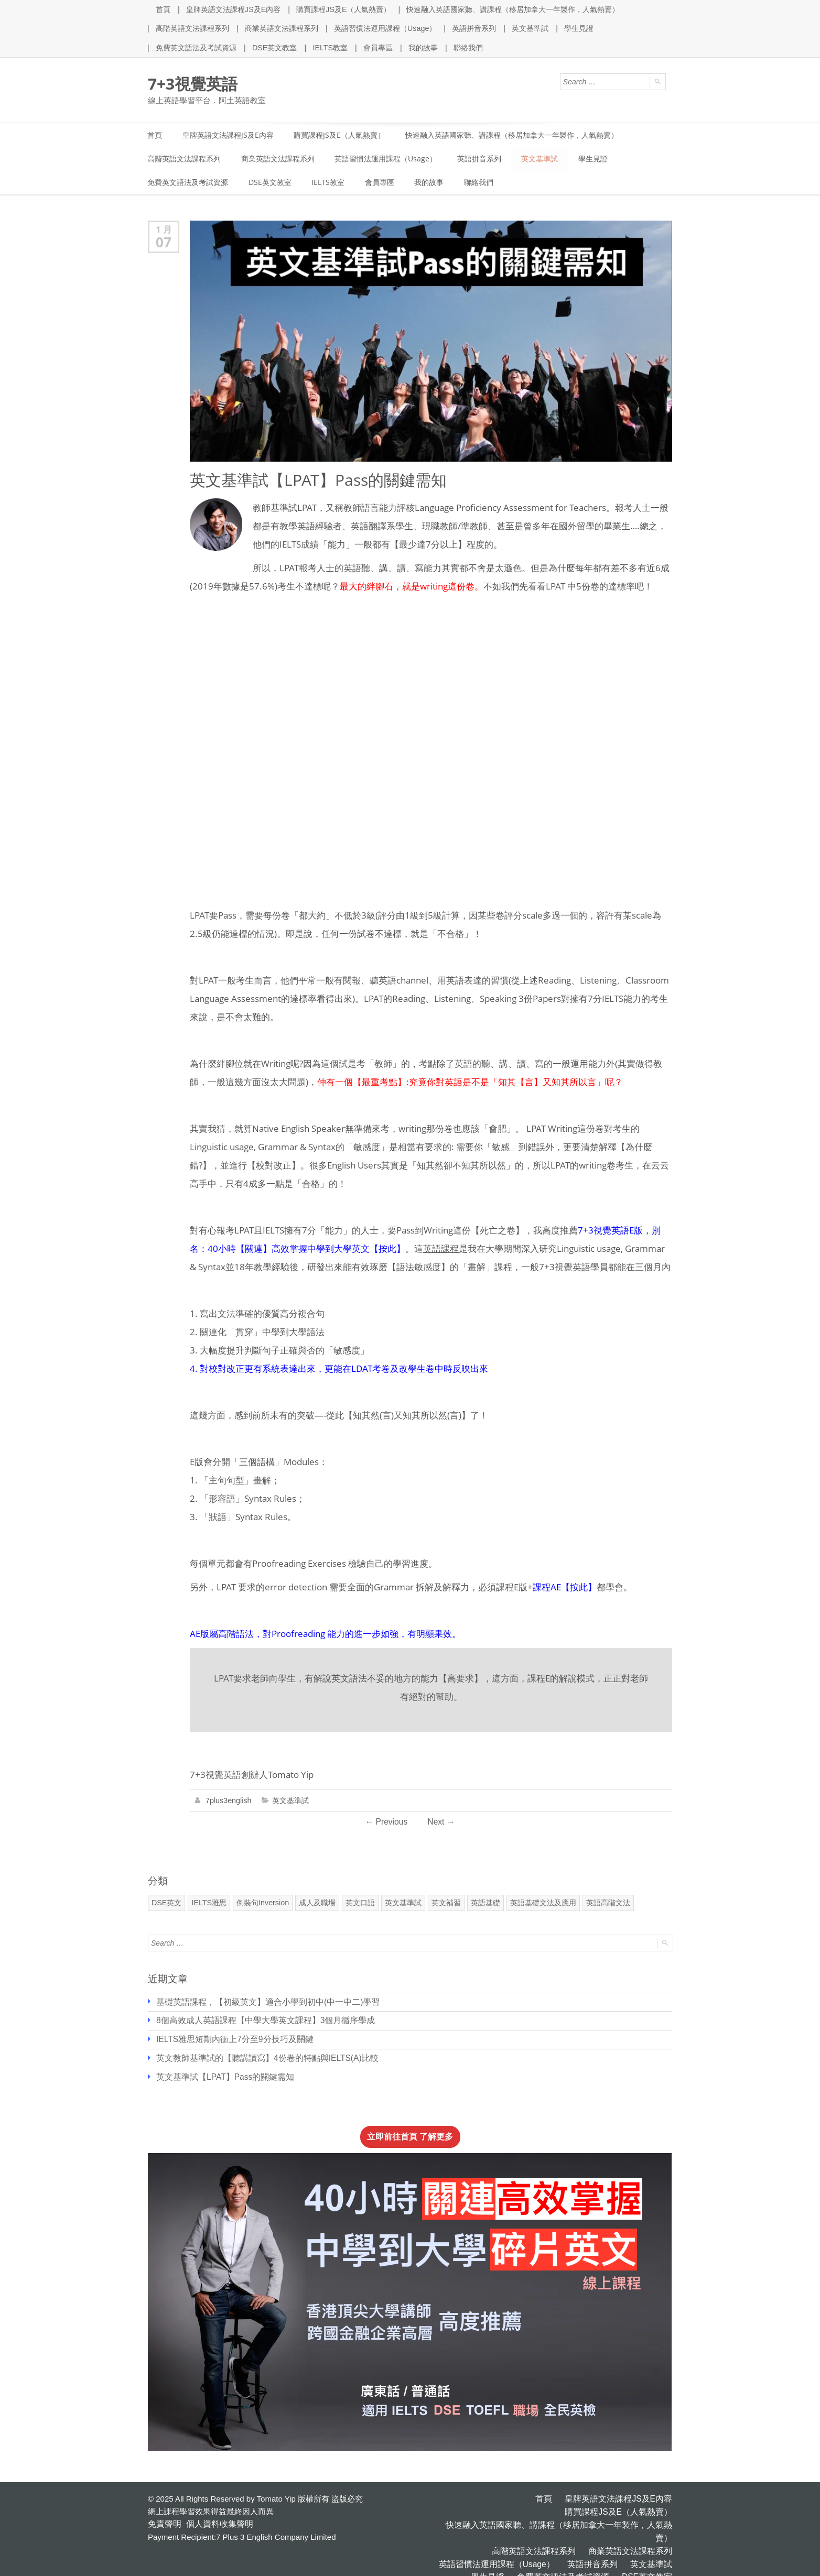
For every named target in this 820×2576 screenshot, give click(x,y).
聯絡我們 (467, 47)
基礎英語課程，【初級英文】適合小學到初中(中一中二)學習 (261, 2001)
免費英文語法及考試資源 (196, 47)
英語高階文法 (607, 1902)
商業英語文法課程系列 (281, 28)
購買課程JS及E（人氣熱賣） (343, 9)
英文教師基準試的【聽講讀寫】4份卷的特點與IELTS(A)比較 (260, 2056)
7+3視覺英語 (193, 83)
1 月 (164, 230)
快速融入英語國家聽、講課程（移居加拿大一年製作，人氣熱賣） (512, 9)
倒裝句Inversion (262, 1902)
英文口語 (358, 1902)
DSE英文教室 (274, 47)
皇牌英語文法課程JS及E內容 (233, 9)
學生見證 (578, 28)
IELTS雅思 (208, 1902)
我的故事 (422, 47)
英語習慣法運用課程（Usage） (385, 28)
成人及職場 (315, 1902)
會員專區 (377, 47)
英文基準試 (529, 28)
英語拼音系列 (473, 28)
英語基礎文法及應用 (542, 1902)
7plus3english (228, 1801)
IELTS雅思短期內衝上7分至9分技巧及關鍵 (230, 2038)
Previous (386, 1822)
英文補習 (444, 1902)
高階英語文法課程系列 (192, 28)
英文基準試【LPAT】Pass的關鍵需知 (221, 2074)
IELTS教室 (329, 47)
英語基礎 (484, 1902)
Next (440, 1822)
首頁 (163, 9)
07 (163, 243)
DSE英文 (166, 1902)
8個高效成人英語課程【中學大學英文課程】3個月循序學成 (259, 2019)
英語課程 (441, 1249)
